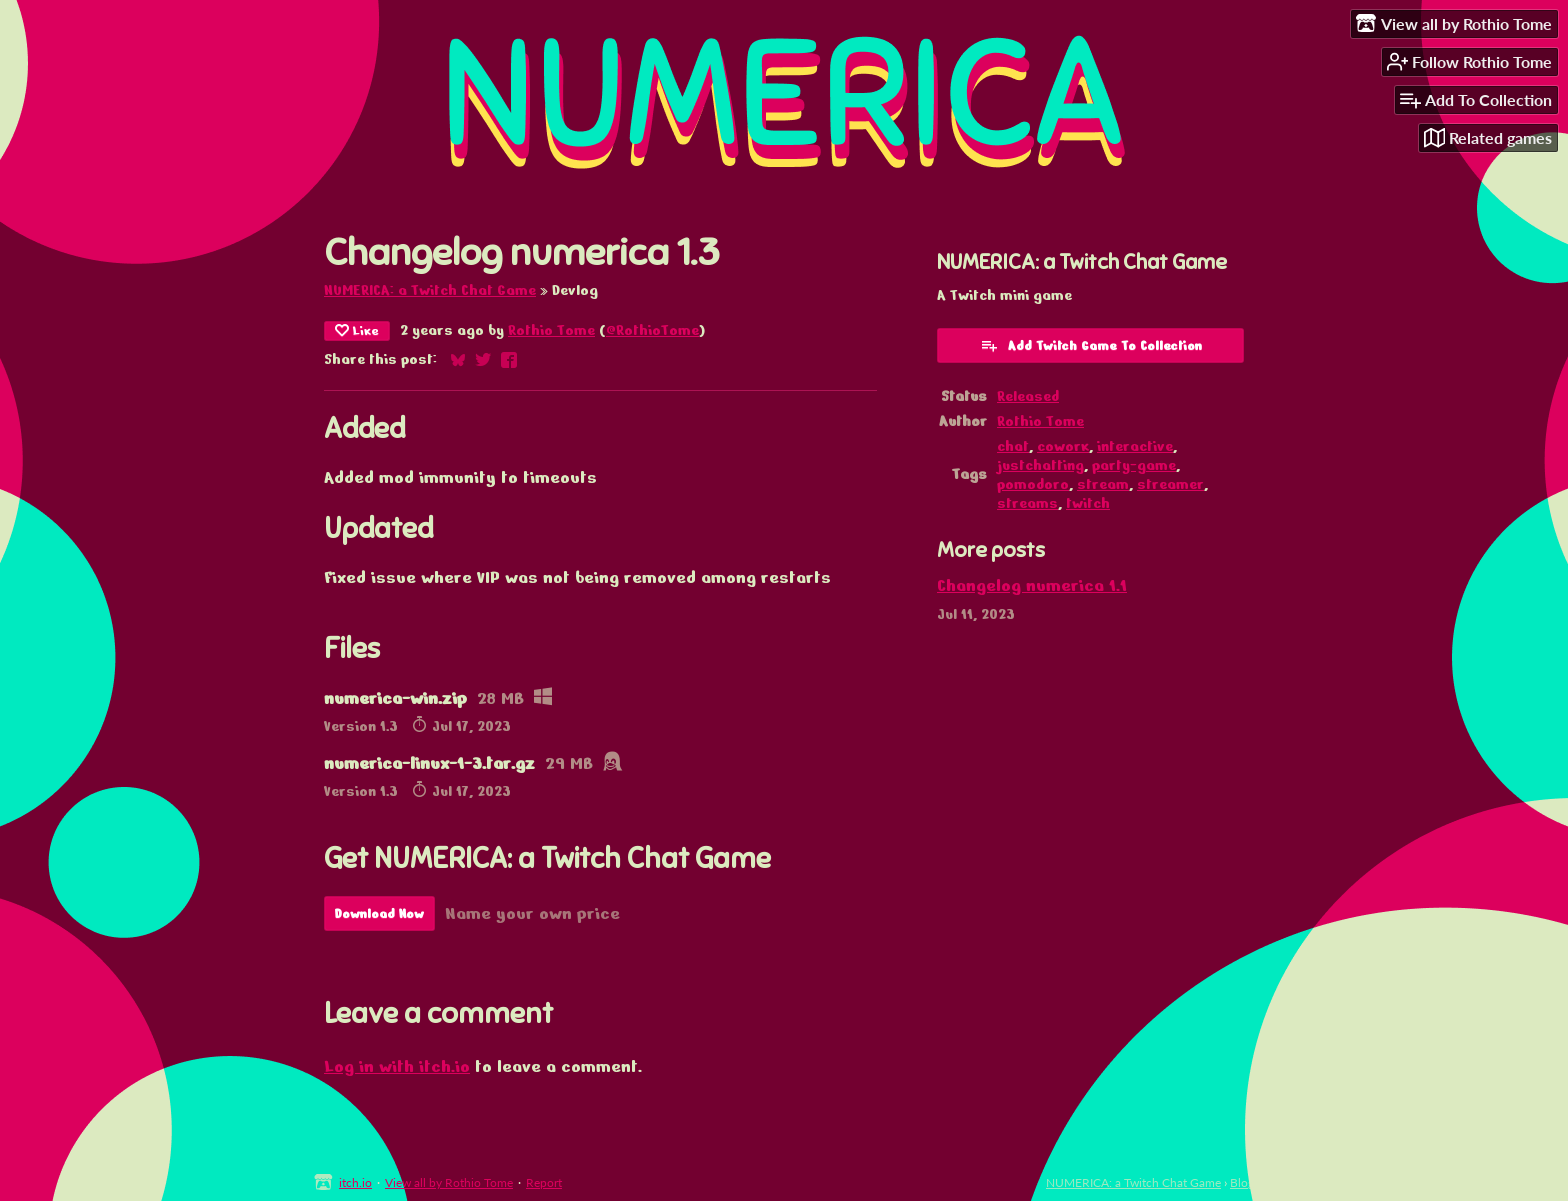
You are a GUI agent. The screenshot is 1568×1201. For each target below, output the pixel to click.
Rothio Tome (551, 330)
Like (357, 330)
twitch (1088, 503)
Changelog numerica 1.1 (1032, 585)
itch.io (355, 1182)
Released (1028, 396)
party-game (1134, 465)
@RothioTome (652, 330)
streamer (1170, 484)
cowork (1063, 446)
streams (1027, 503)
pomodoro (1033, 484)
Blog (1242, 1182)
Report (544, 1182)
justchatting (1040, 465)
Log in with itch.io (397, 1066)
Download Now (379, 913)
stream (1103, 484)
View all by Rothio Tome (449, 1182)
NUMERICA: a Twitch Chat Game (430, 290)
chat (1013, 446)
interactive (1135, 446)
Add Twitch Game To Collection (1091, 345)
